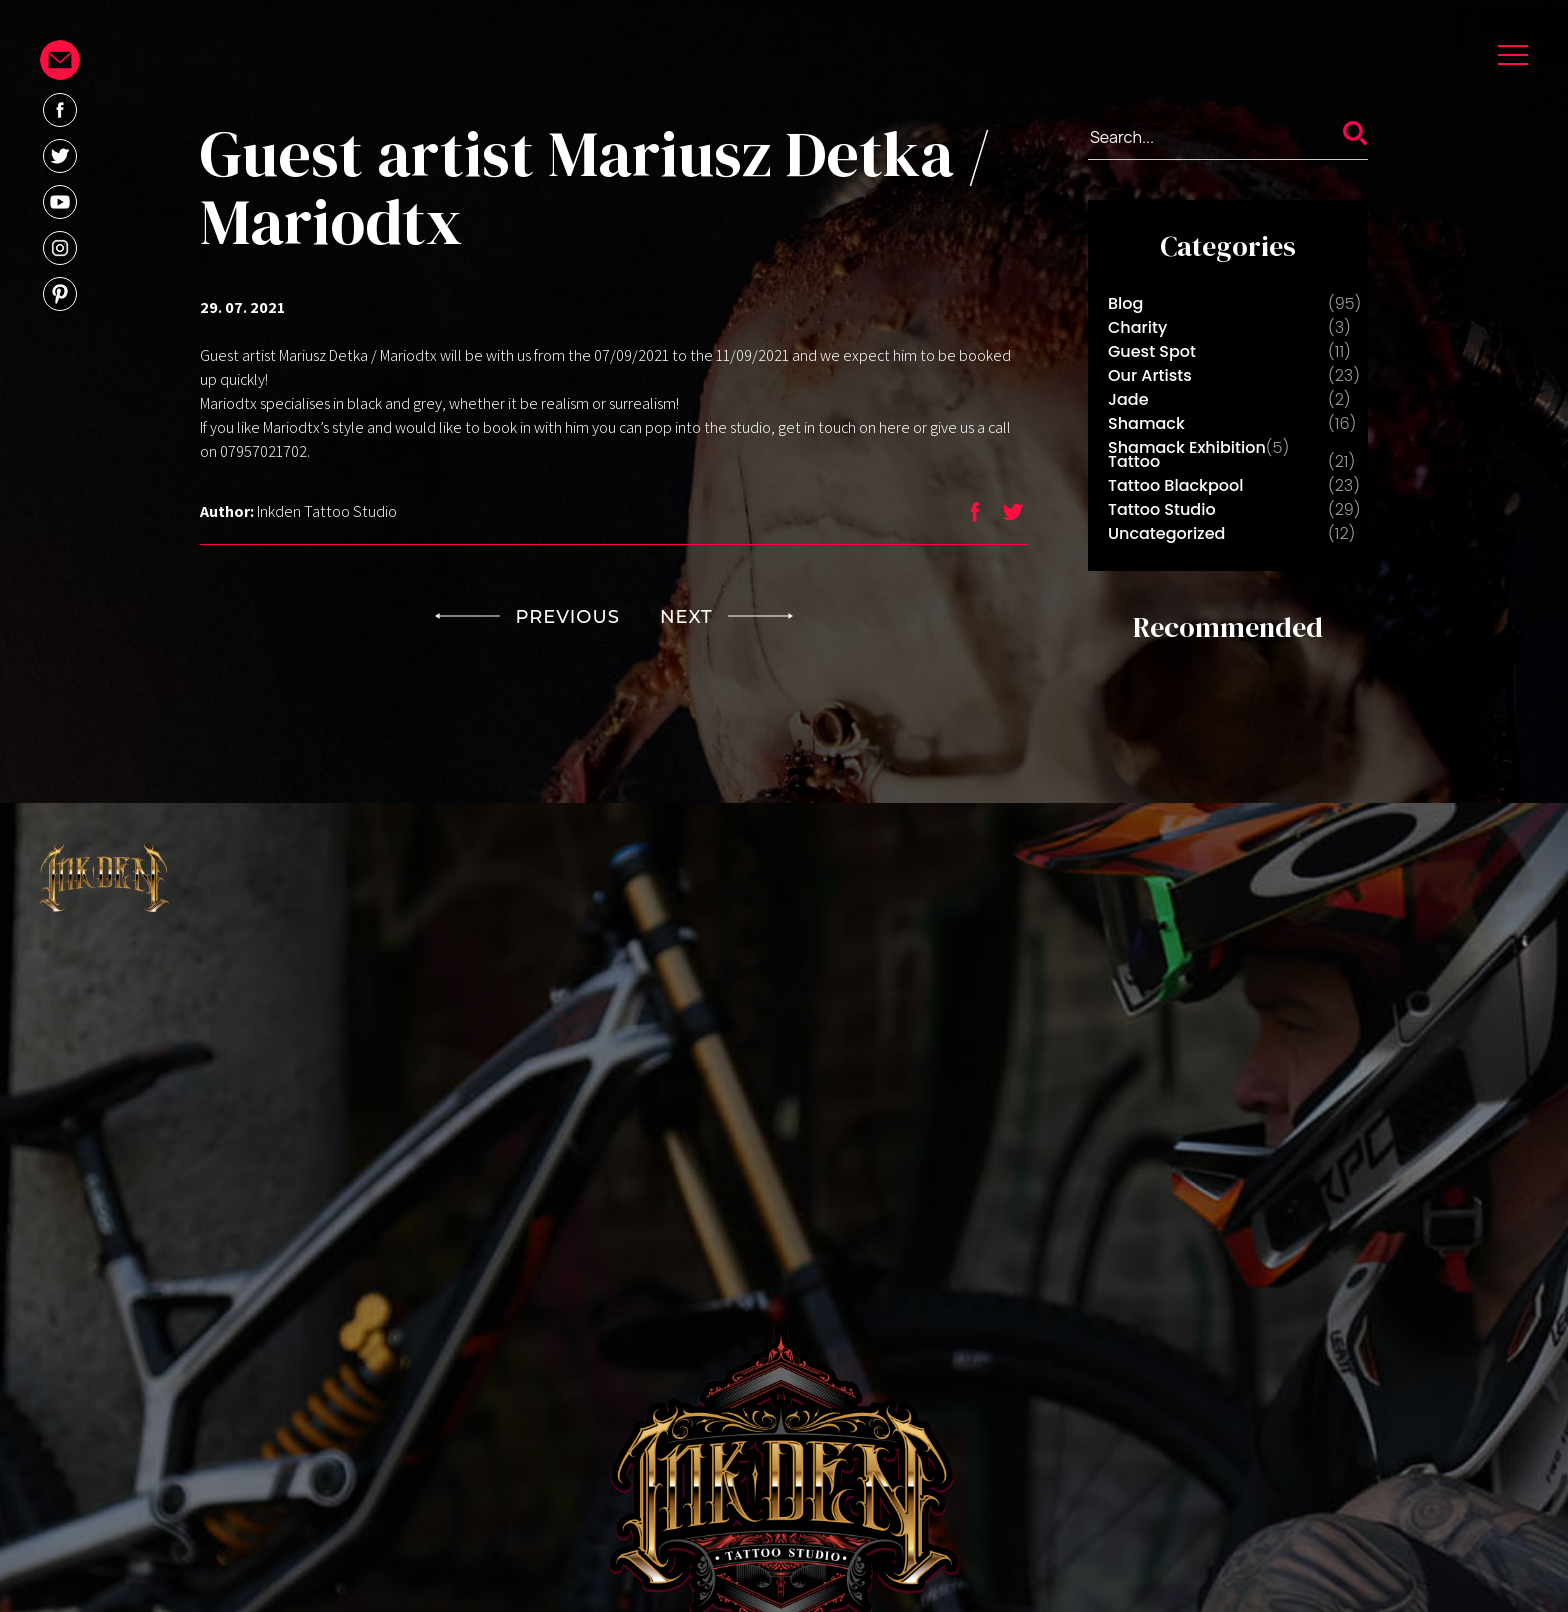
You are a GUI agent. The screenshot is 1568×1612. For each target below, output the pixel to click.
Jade (1128, 399)
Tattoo (1134, 461)
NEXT (726, 617)
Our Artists (1150, 375)
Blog (1125, 303)
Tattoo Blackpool (1175, 485)
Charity (1137, 327)
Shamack (1146, 423)
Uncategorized (1166, 533)
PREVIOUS (527, 617)
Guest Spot (1152, 351)
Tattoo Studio (1162, 509)
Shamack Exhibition (1187, 447)
